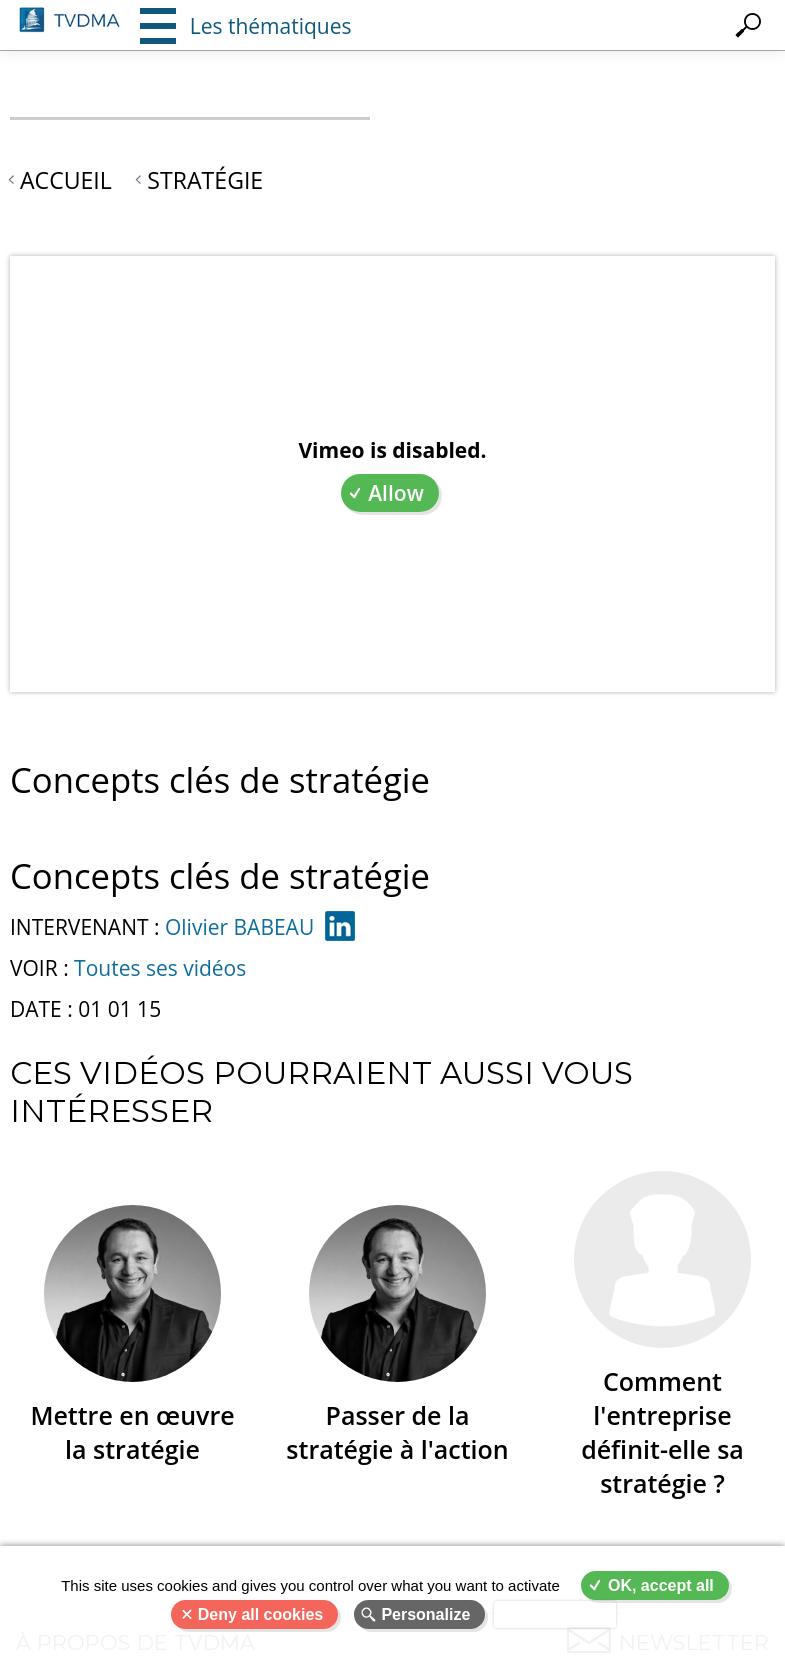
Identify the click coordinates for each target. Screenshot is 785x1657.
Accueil (66, 180)
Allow (396, 493)
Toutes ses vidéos (160, 968)
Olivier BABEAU (239, 927)
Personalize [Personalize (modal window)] (425, 1614)
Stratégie (205, 180)
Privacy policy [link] (555, 1614)
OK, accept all (661, 1585)
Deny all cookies (260, 1614)
